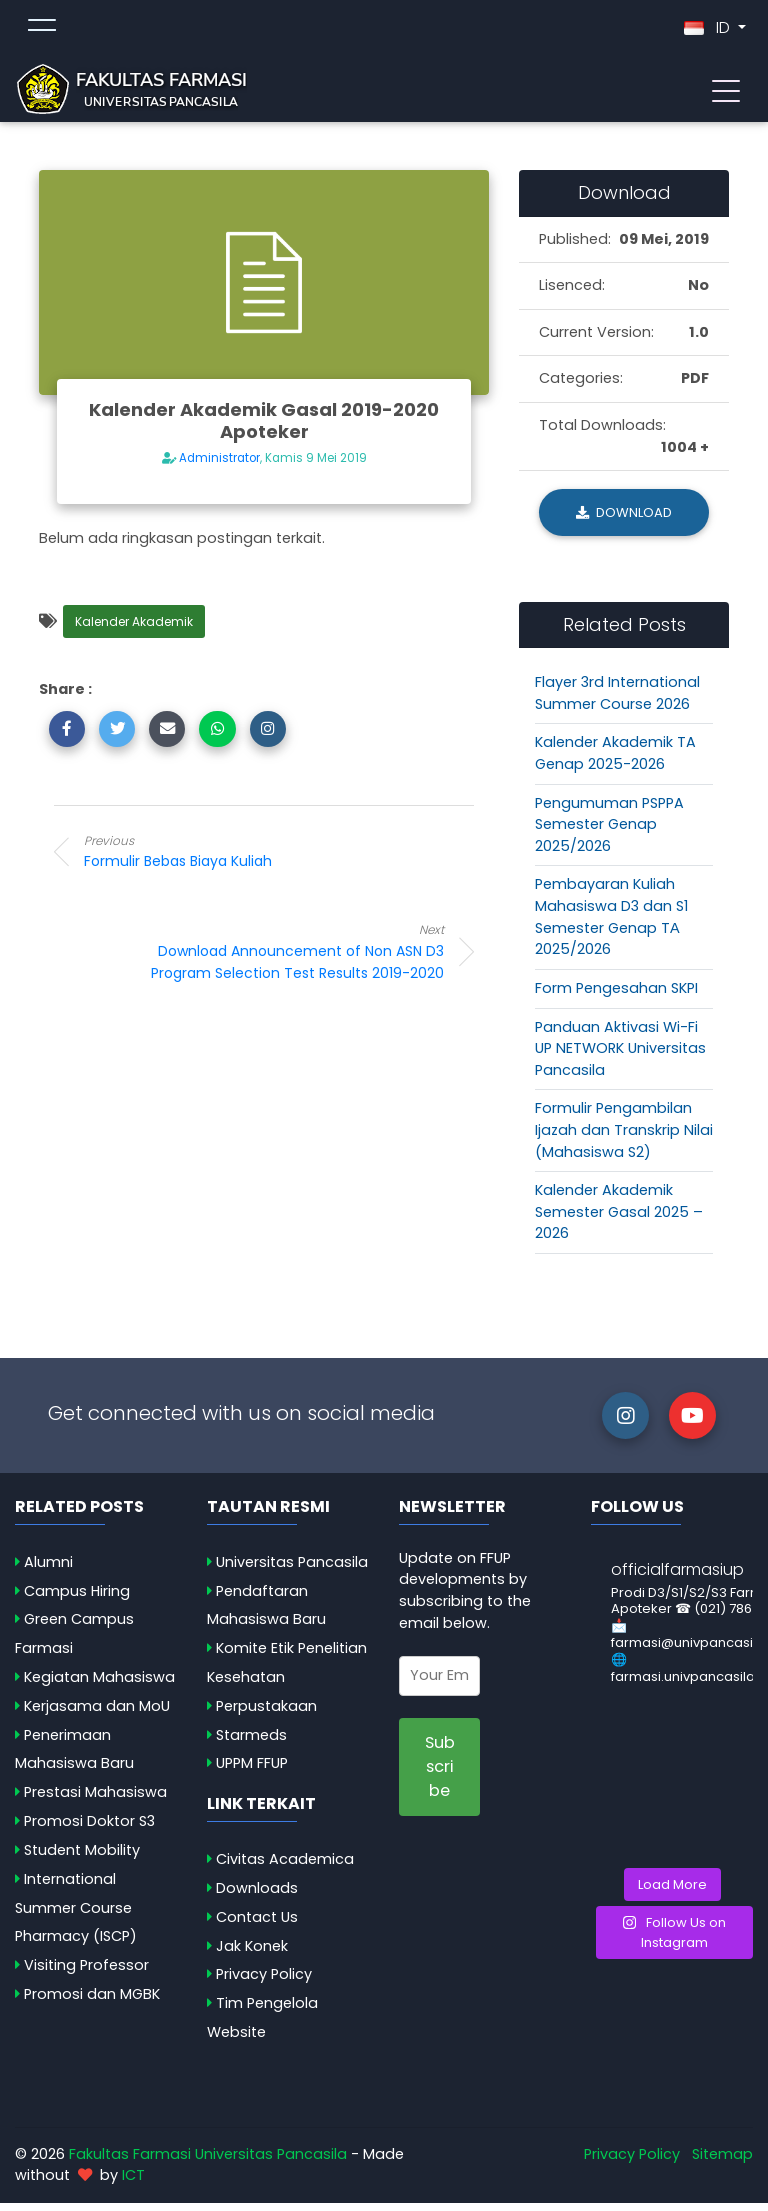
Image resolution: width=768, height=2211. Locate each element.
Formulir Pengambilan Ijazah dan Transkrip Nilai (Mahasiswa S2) (624, 1137)
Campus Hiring (77, 1599)
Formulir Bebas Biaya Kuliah (244, 859)
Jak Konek (252, 1953)
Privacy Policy (264, 1982)
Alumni (48, 1570)
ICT (133, 2183)
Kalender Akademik (134, 629)
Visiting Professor (86, 1973)
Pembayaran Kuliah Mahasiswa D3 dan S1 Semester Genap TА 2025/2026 (611, 924)
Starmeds (251, 1743)
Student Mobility (82, 1858)
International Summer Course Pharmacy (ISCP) (76, 1916)
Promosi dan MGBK (92, 2002)
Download (624, 520)
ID (709, 31)
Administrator (219, 466)
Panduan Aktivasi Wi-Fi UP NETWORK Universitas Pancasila (620, 1055)
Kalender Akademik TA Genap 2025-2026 (615, 761)
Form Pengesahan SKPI (616, 996)
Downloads (257, 1896)
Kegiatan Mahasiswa (99, 1685)
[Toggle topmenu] (42, 32)
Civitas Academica (285, 1867)
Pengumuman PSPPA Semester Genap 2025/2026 (609, 832)
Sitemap (722, 2162)
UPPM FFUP (252, 1771)
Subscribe (440, 1775)
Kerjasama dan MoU (97, 1714)
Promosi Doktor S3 (89, 1829)
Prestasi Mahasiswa (95, 1800)
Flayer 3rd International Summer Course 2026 (617, 701)
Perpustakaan (266, 1714)
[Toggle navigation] (726, 93)
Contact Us (257, 1925)
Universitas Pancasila (292, 1570)
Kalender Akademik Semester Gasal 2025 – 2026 (619, 1219)
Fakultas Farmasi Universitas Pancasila (208, 2162)
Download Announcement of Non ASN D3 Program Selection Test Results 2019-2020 (284, 959)
